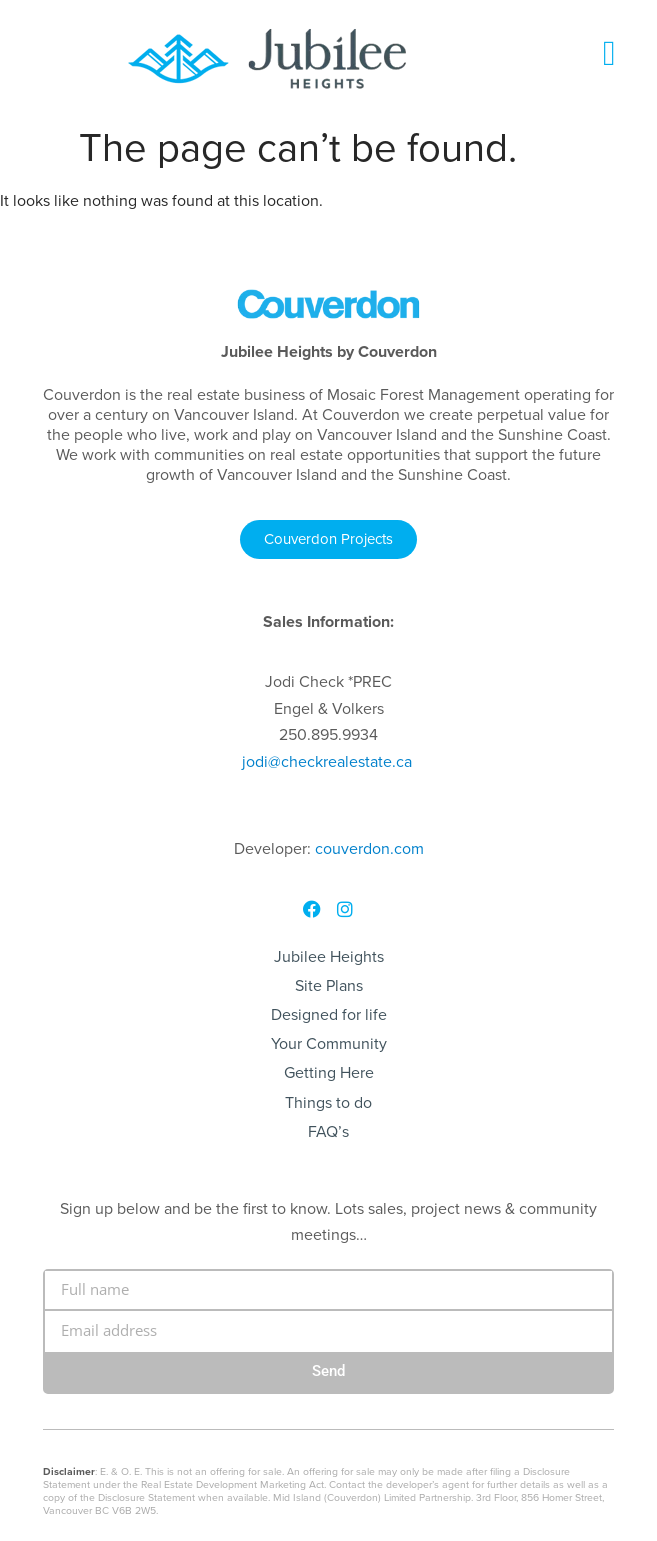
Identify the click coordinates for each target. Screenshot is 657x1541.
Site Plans (329, 985)
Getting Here (329, 1072)
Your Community (329, 1043)
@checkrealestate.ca (327, 761)
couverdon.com (369, 848)
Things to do (328, 1102)
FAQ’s (328, 1131)
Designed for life (329, 1014)
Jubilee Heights (329, 956)
